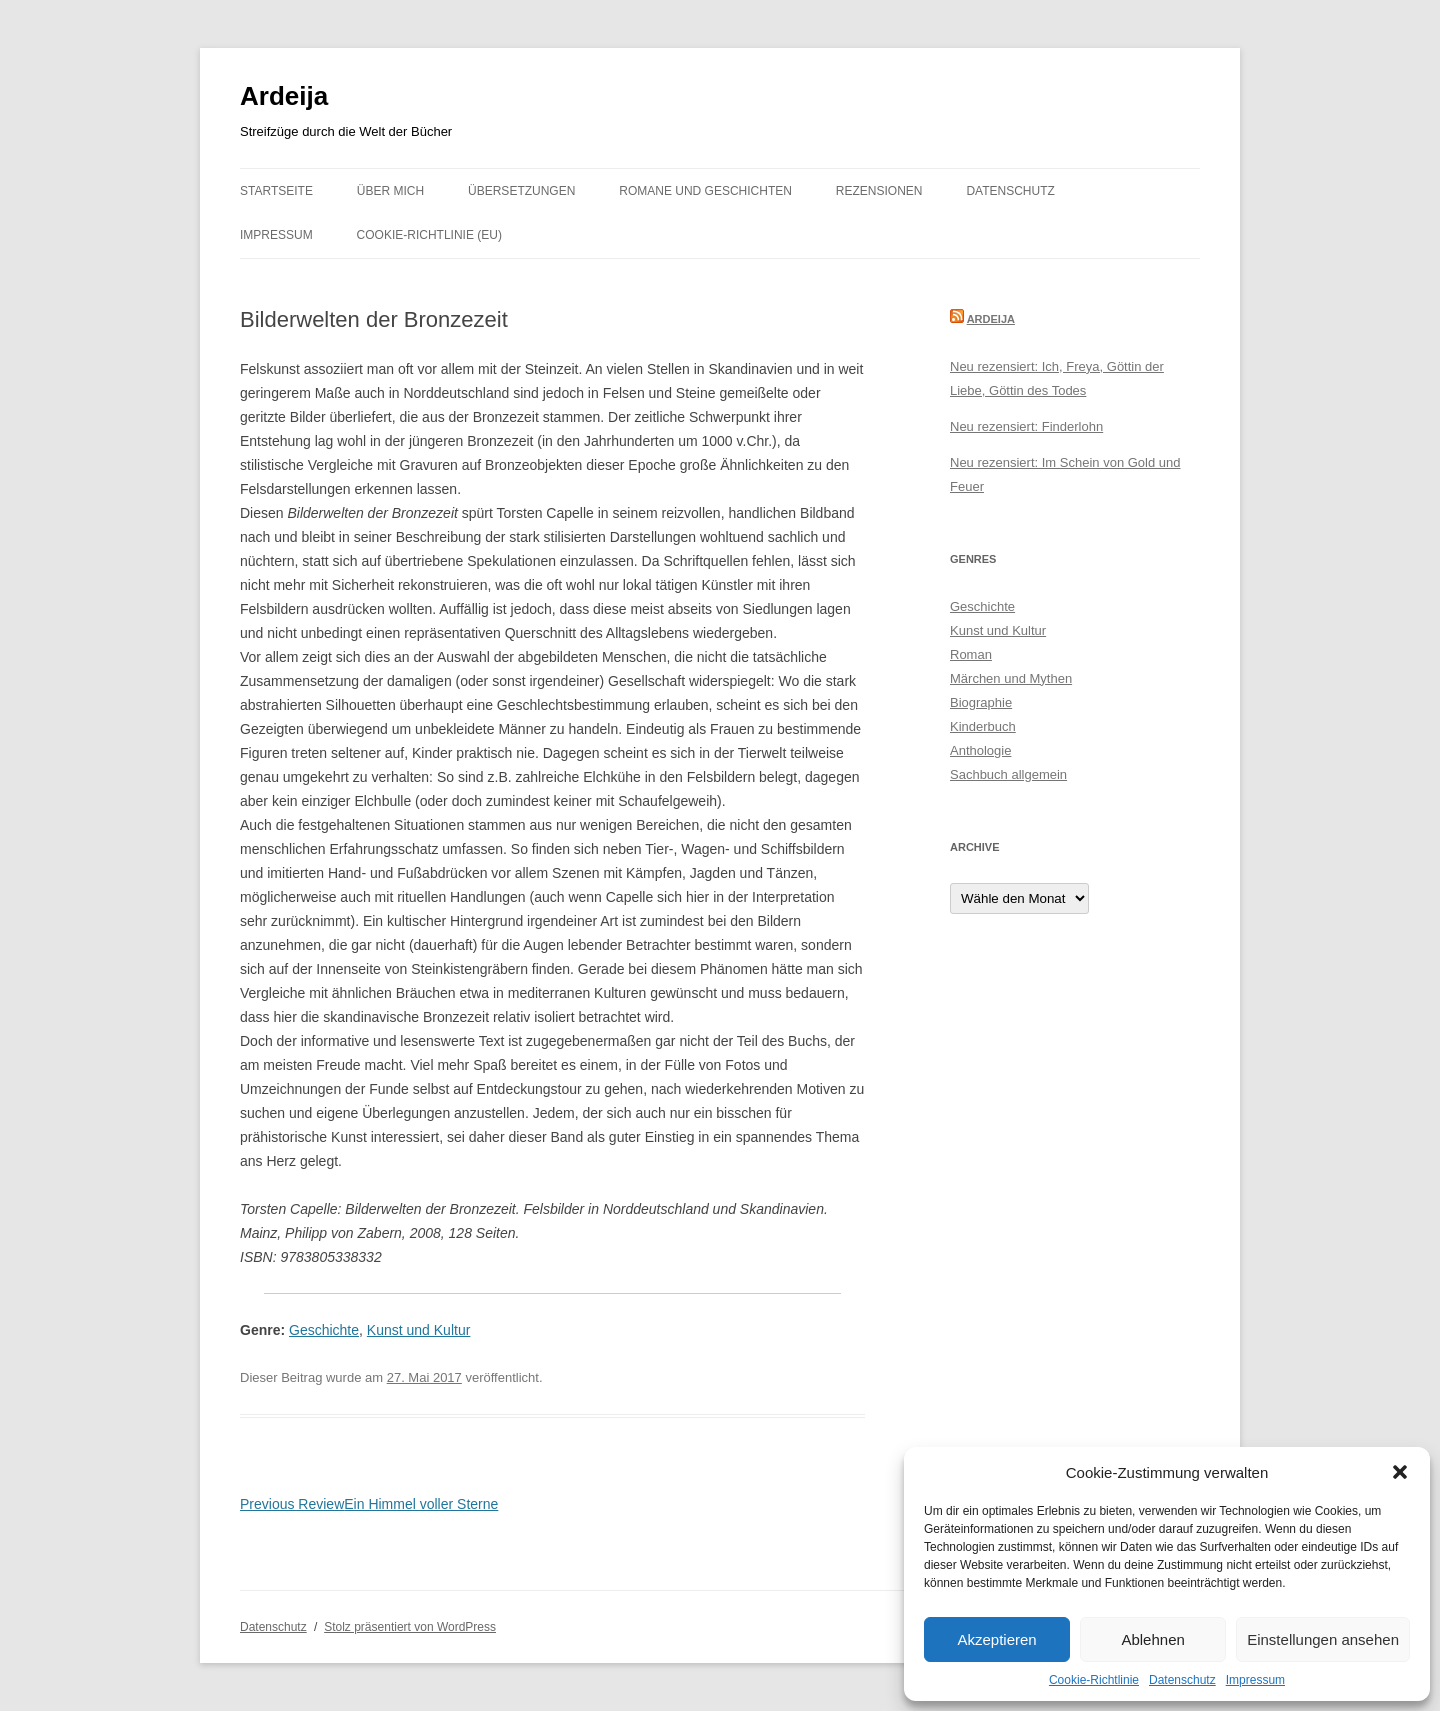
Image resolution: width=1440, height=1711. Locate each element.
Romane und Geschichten (705, 191)
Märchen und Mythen (1011, 678)
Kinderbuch (983, 726)
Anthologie (980, 750)
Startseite (276, 191)
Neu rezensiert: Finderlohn (1026, 426)
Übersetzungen (521, 191)
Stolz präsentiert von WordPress (410, 1627)
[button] (1400, 1472)
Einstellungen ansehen (1323, 1639)
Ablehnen (1152, 1639)
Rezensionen (879, 191)
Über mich (390, 191)
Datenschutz (1182, 1680)
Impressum (1255, 1680)
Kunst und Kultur (419, 1330)
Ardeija (284, 96)
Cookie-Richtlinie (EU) (429, 235)
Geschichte (324, 1330)
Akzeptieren (996, 1639)
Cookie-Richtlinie (1094, 1680)
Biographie (981, 702)
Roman (971, 654)
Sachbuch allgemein (1008, 774)
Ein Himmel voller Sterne (369, 1504)
